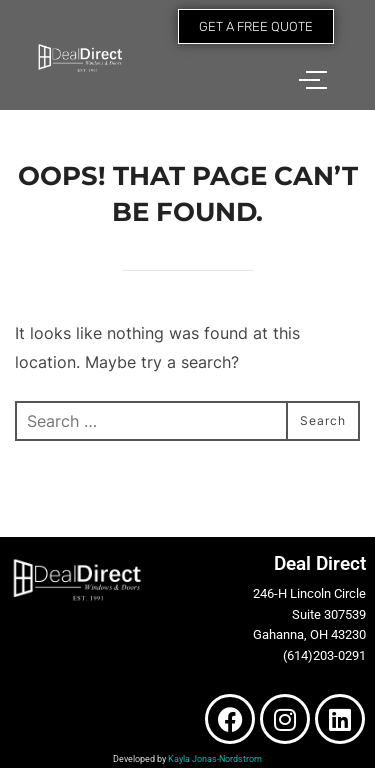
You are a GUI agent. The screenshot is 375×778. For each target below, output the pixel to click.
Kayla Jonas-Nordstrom (215, 759)
